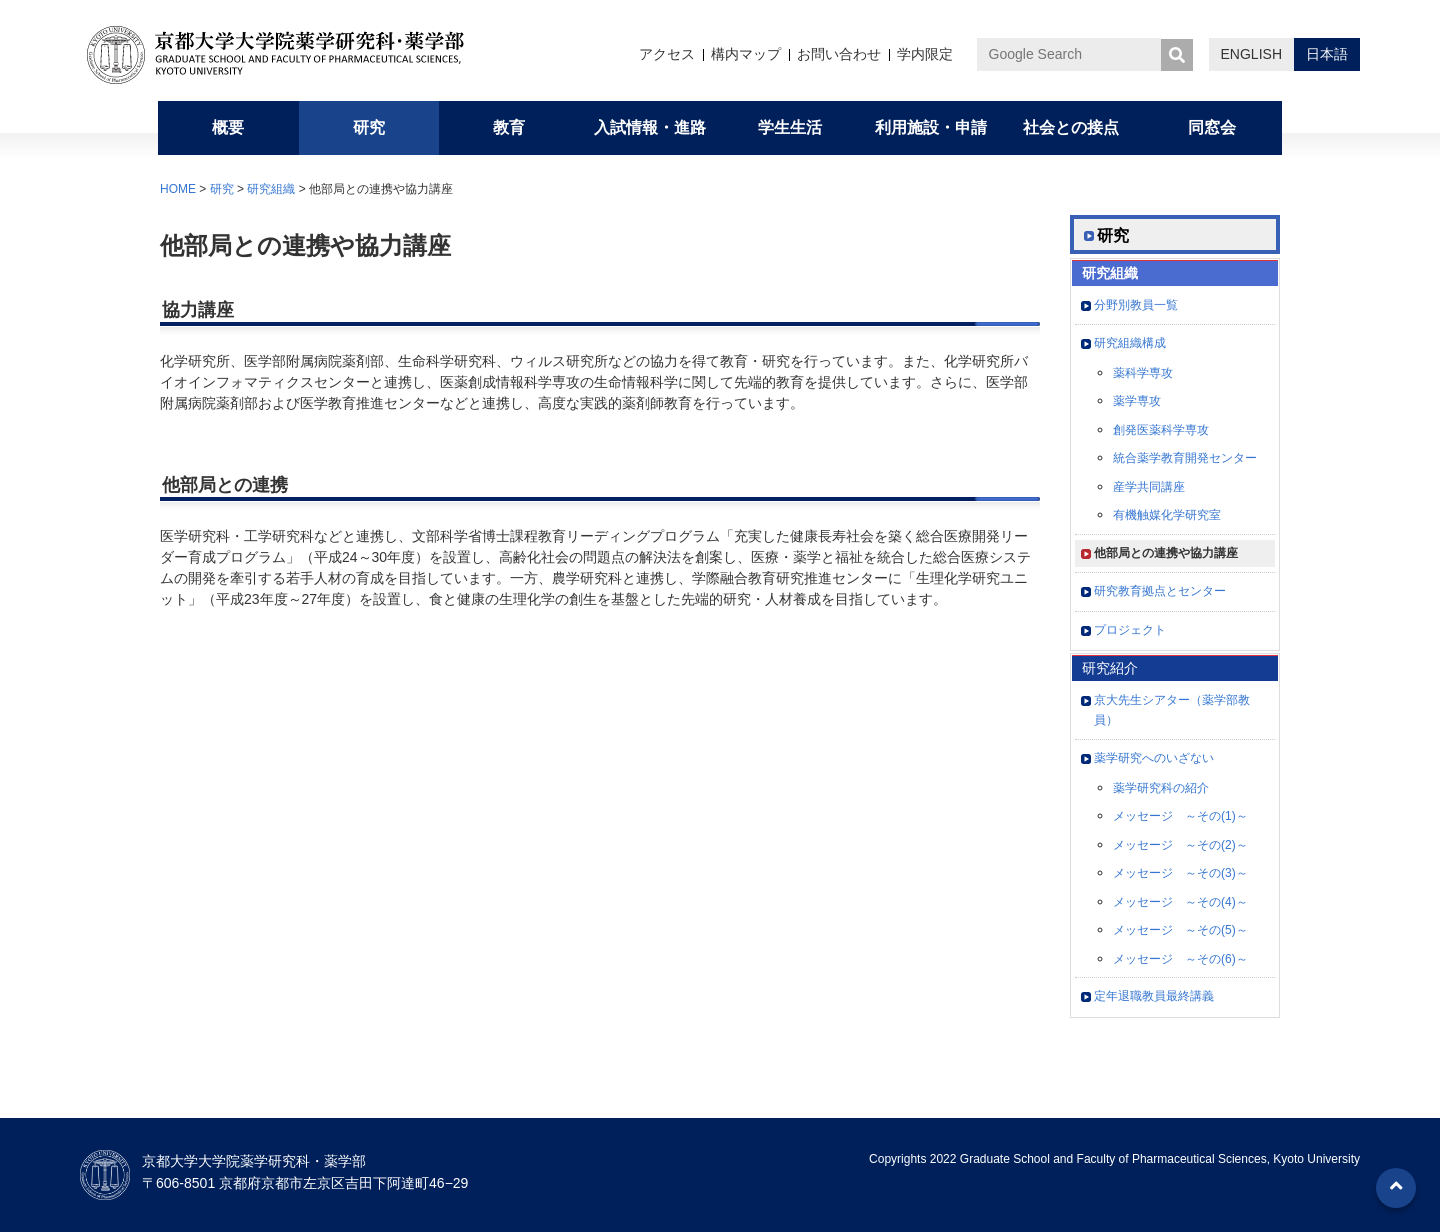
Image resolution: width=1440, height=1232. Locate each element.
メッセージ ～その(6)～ (1180, 959)
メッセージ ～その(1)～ (1180, 816)
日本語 (1327, 54)
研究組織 (271, 189)
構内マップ (746, 54)
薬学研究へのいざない (1154, 758)
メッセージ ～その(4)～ (1180, 902)
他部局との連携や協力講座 (1166, 553)
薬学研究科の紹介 (1161, 788)
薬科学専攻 (1143, 373)
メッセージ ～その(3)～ (1180, 873)
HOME (178, 189)
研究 (222, 189)
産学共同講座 (1149, 487)
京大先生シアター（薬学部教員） (1172, 710)
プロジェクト (1130, 630)
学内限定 (925, 54)
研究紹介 (1110, 668)
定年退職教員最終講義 (1154, 996)
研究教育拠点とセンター (1160, 591)
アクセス (667, 54)
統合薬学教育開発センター (1185, 458)
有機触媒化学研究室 (1167, 515)
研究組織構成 (1130, 343)
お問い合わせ (839, 54)
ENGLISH (1251, 54)
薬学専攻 (1137, 401)
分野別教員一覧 (1136, 305)
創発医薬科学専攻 (1161, 430)
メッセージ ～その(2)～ (1180, 845)
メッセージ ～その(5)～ (1180, 930)
